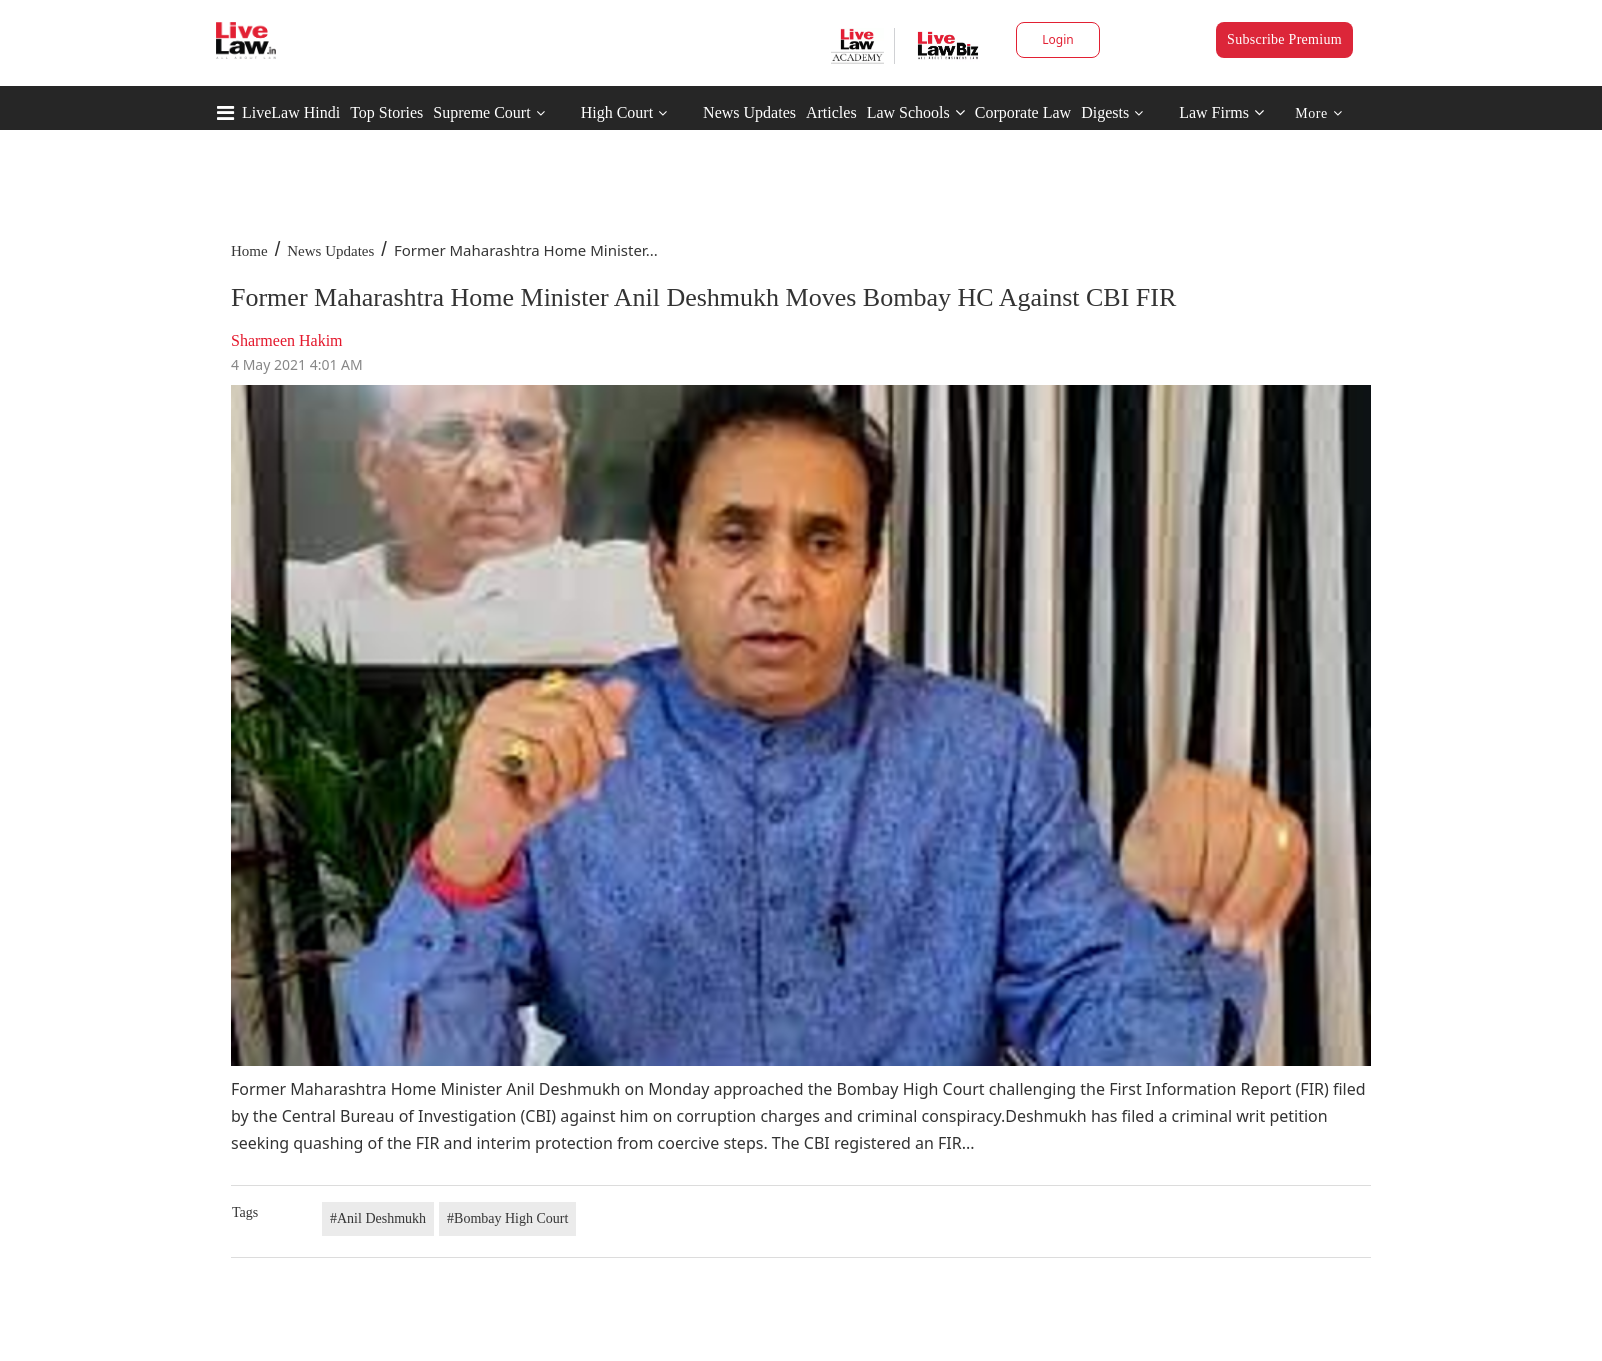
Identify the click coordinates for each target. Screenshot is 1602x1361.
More (1318, 113)
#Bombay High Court (507, 1218)
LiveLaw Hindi (291, 112)
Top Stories (386, 112)
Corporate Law (1023, 112)
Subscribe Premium (1284, 39)
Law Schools (916, 112)
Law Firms (1221, 112)
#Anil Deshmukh (378, 1218)
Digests (1105, 112)
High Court (617, 112)
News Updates (749, 112)
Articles (831, 112)
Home (249, 251)
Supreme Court (481, 112)
